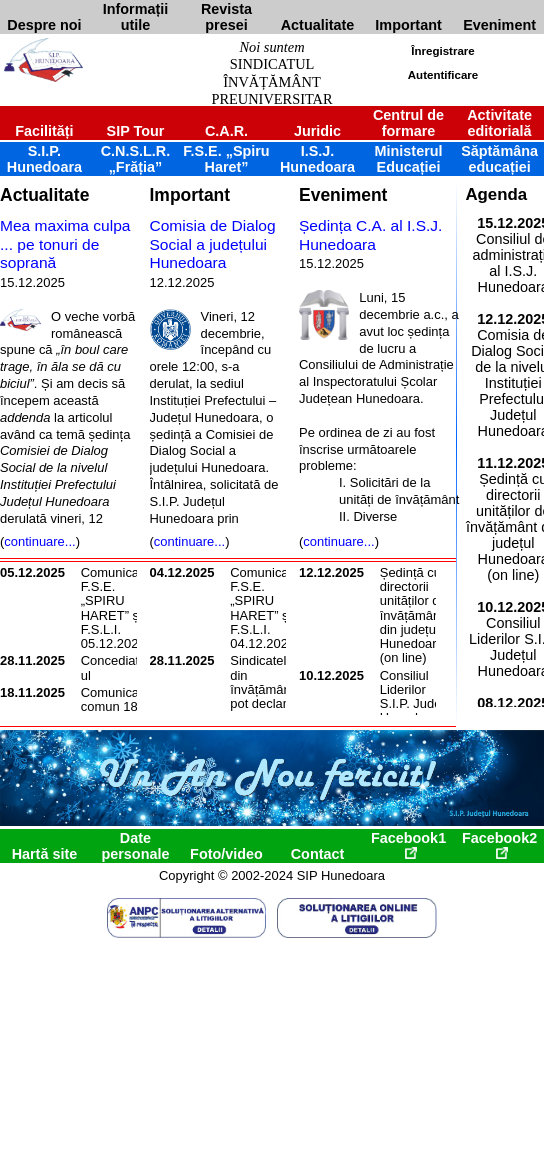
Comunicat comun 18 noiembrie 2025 (112, 714)
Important (190, 195)
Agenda (496, 194)
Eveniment (343, 195)
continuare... (39, 541)
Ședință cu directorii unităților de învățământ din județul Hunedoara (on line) (413, 615)
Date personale (135, 846)
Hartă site (45, 854)
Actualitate (44, 195)
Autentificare (443, 75)
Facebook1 (408, 844)
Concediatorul (116, 667)
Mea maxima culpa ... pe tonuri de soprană (65, 244)
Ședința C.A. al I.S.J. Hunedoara (370, 235)
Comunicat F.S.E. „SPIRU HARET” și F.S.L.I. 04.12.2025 (262, 608)
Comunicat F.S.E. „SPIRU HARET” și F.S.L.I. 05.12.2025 (113, 608)
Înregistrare (442, 51)
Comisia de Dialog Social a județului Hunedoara (213, 244)
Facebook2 (499, 844)
